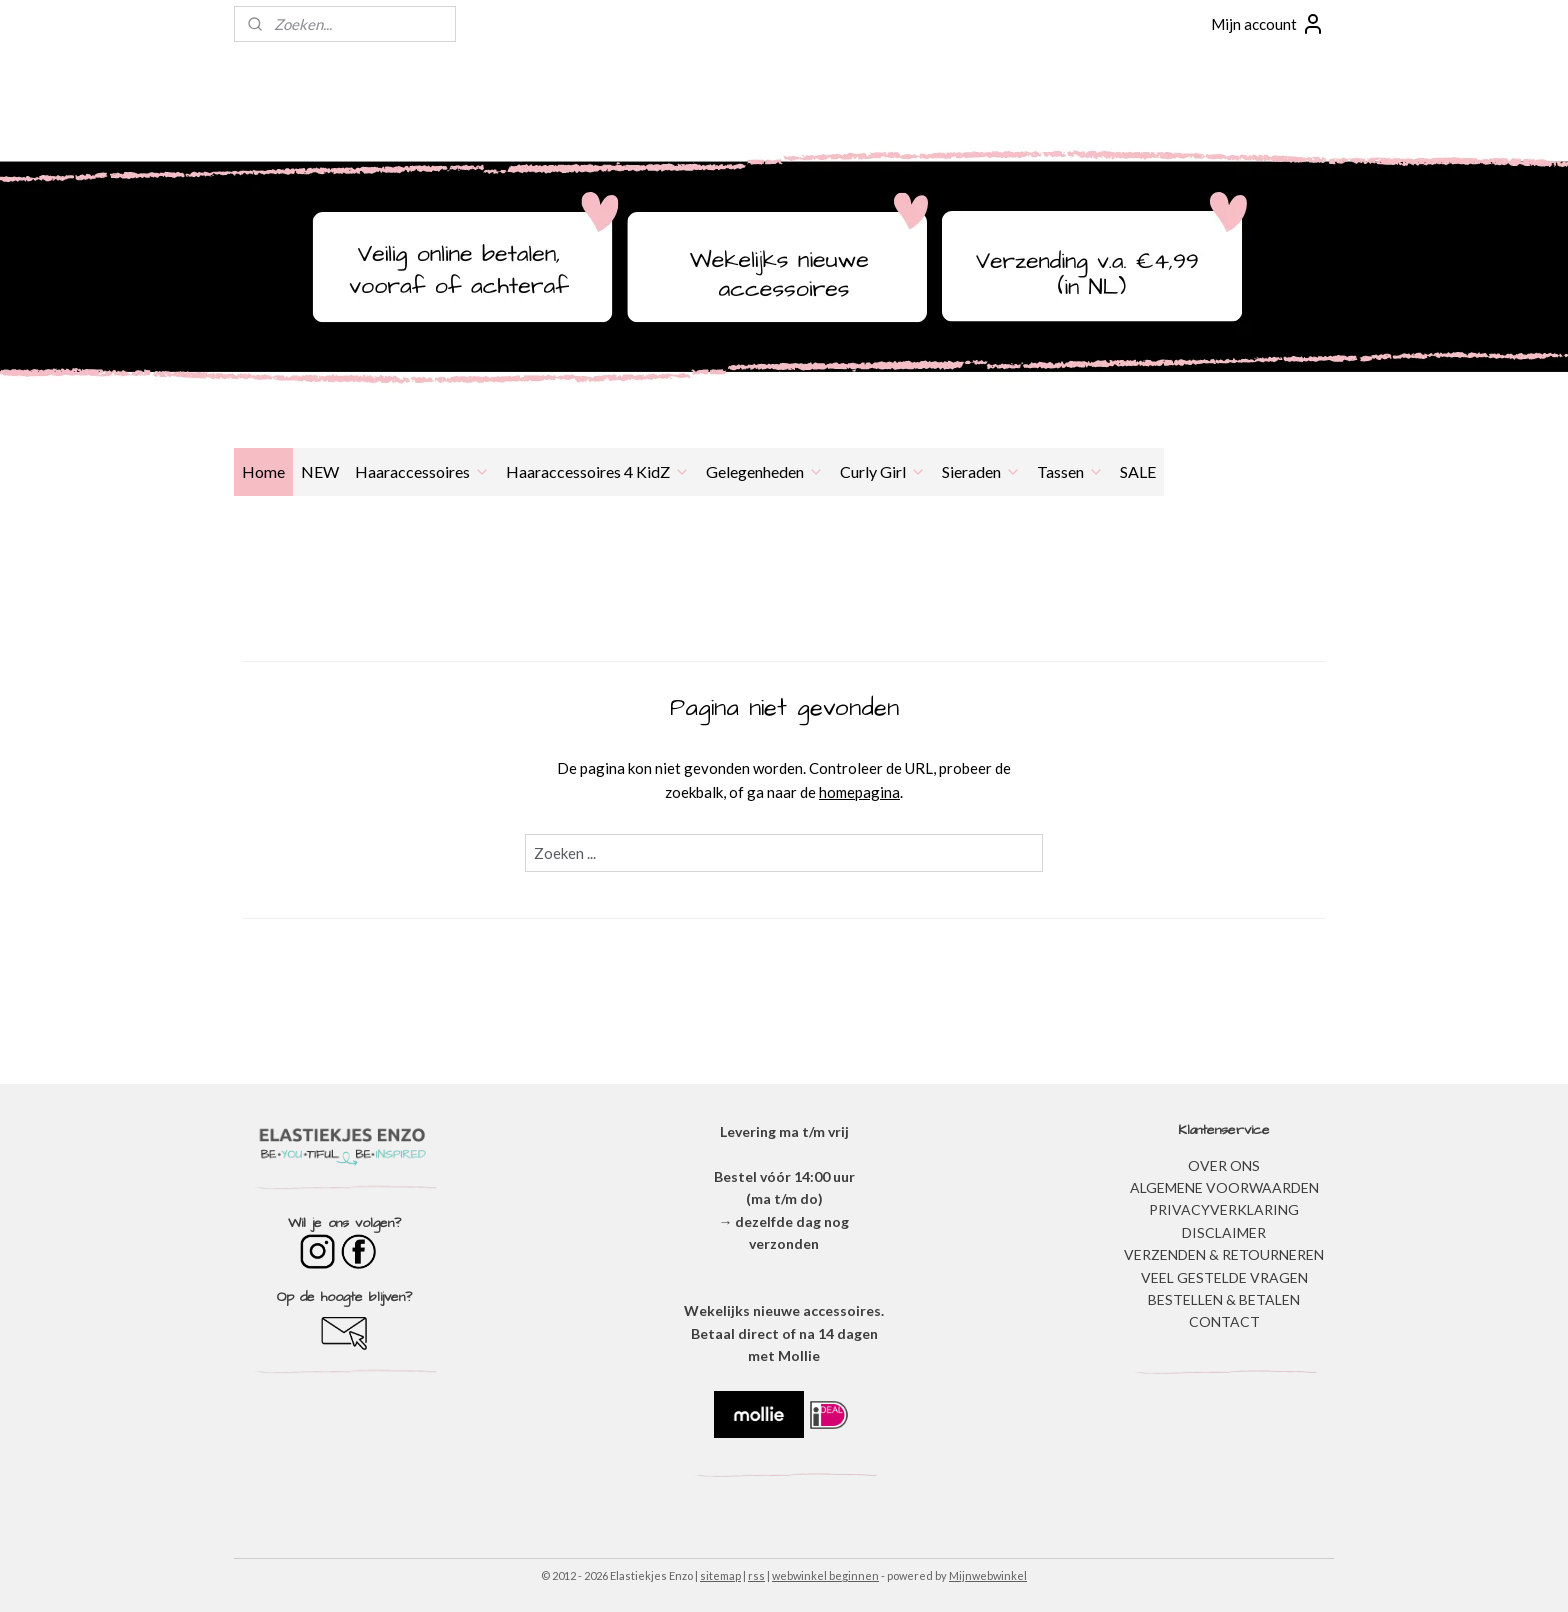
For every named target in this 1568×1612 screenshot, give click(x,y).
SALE (1138, 471)
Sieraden (981, 471)
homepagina (859, 792)
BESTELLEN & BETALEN (1224, 1299)
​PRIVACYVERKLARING (1224, 1209)
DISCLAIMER (1224, 1232)
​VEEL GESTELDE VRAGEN (1224, 1277)
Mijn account (1268, 24)
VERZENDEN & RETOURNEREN (1224, 1254)
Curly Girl (883, 471)
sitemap (720, 1575)
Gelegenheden (765, 471)
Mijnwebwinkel (988, 1575)
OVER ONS (1224, 1165)
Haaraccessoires (422, 471)
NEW (320, 471)
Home (263, 471)
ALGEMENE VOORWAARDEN (1224, 1187)
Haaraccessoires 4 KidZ (598, 471)
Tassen (1070, 471)
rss (756, 1575)
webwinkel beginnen (825, 1575)
